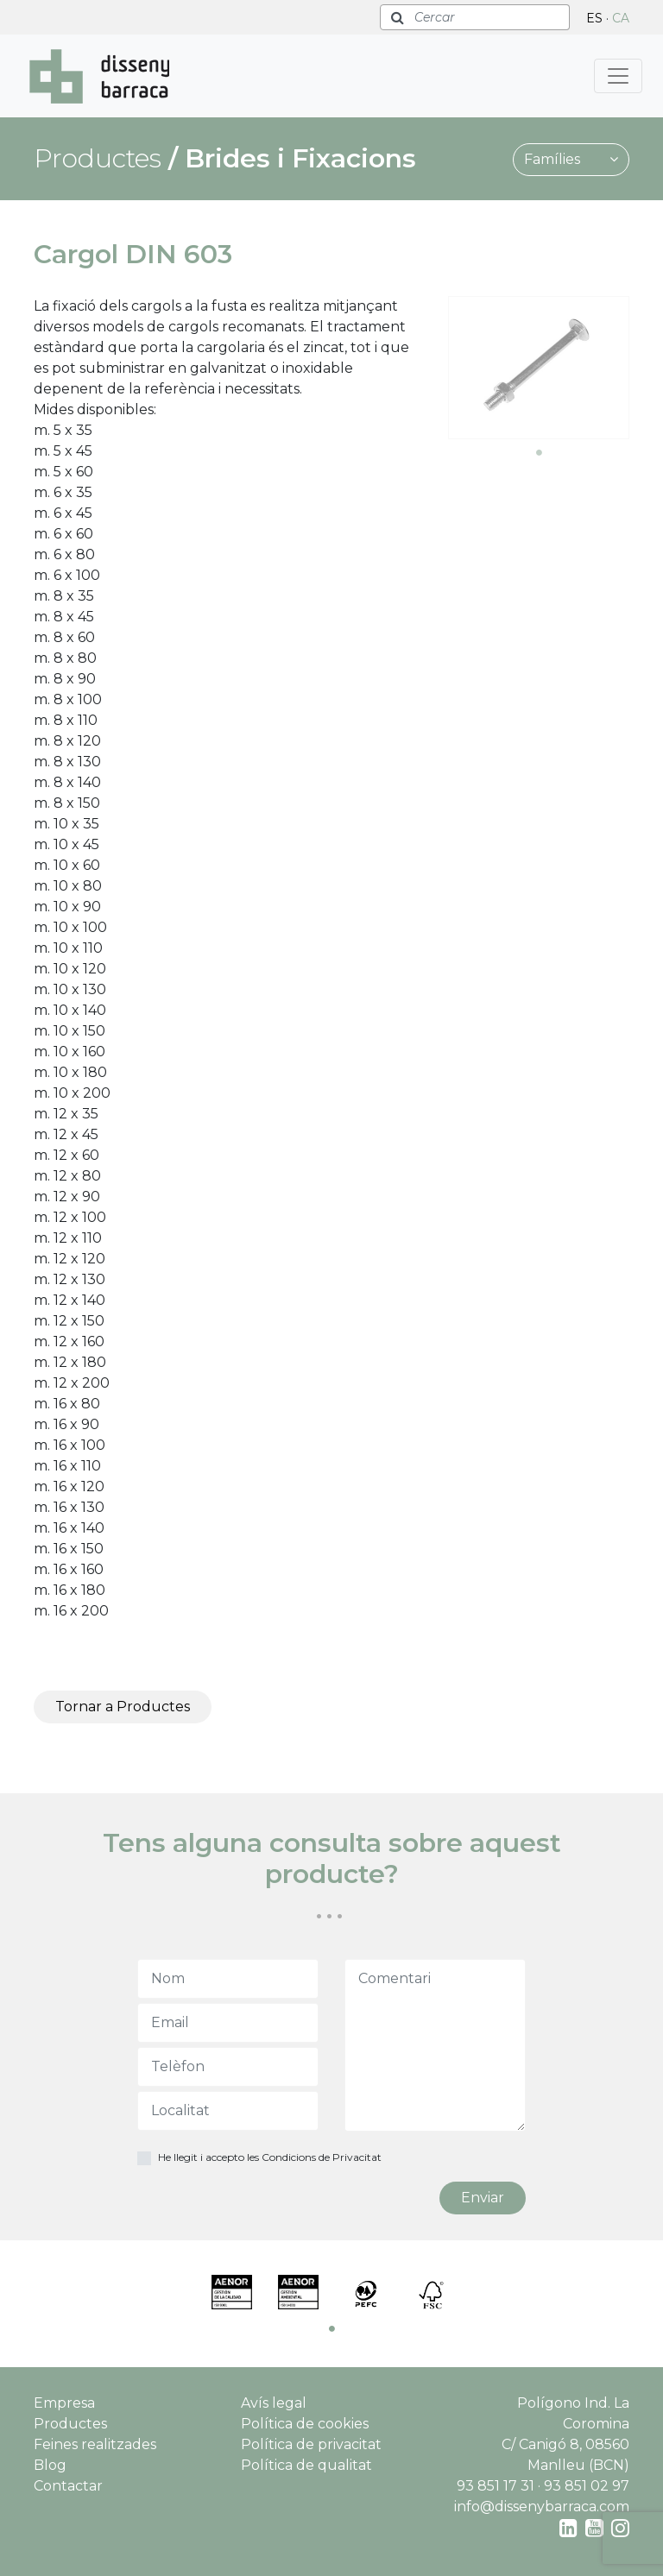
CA (620, 18)
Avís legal (273, 2403)
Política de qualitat (306, 2465)
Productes (70, 2423)
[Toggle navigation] (618, 76)
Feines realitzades (95, 2444)
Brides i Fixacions (300, 158)
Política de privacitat (311, 2444)
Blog (50, 2465)
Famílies (571, 159)
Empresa (64, 2403)
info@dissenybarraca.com (541, 2506)
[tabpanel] (538, 367)
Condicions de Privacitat (322, 2157)
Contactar (68, 2486)
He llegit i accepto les (270, 2157)
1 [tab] (538, 452)
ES (594, 18)
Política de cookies (305, 2423)
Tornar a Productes (122, 1706)
